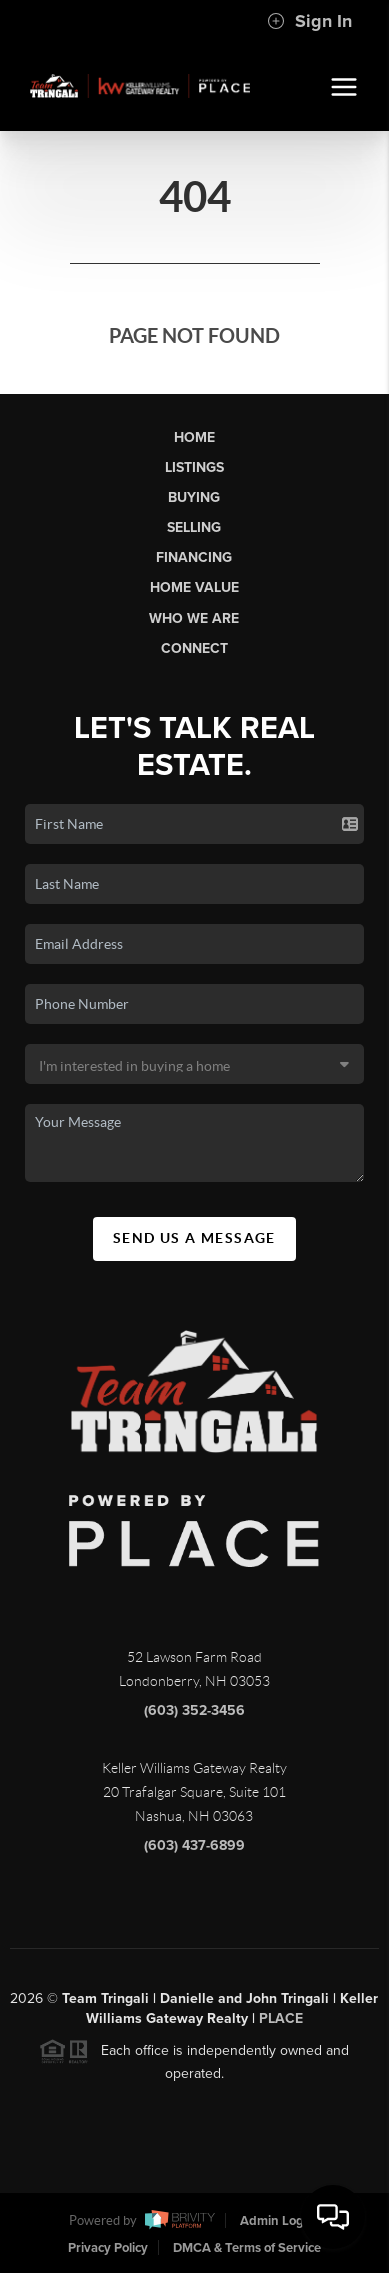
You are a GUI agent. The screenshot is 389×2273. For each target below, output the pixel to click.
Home (194, 437)
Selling (194, 527)
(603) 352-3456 (194, 1716)
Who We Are (194, 618)
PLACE (281, 2024)
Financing (194, 557)
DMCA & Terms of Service (247, 2248)
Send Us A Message (194, 1238)
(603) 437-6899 (194, 1851)
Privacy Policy (108, 2248)
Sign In (309, 21)
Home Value (194, 587)
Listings (194, 467)
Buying (194, 497)
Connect (194, 648)
